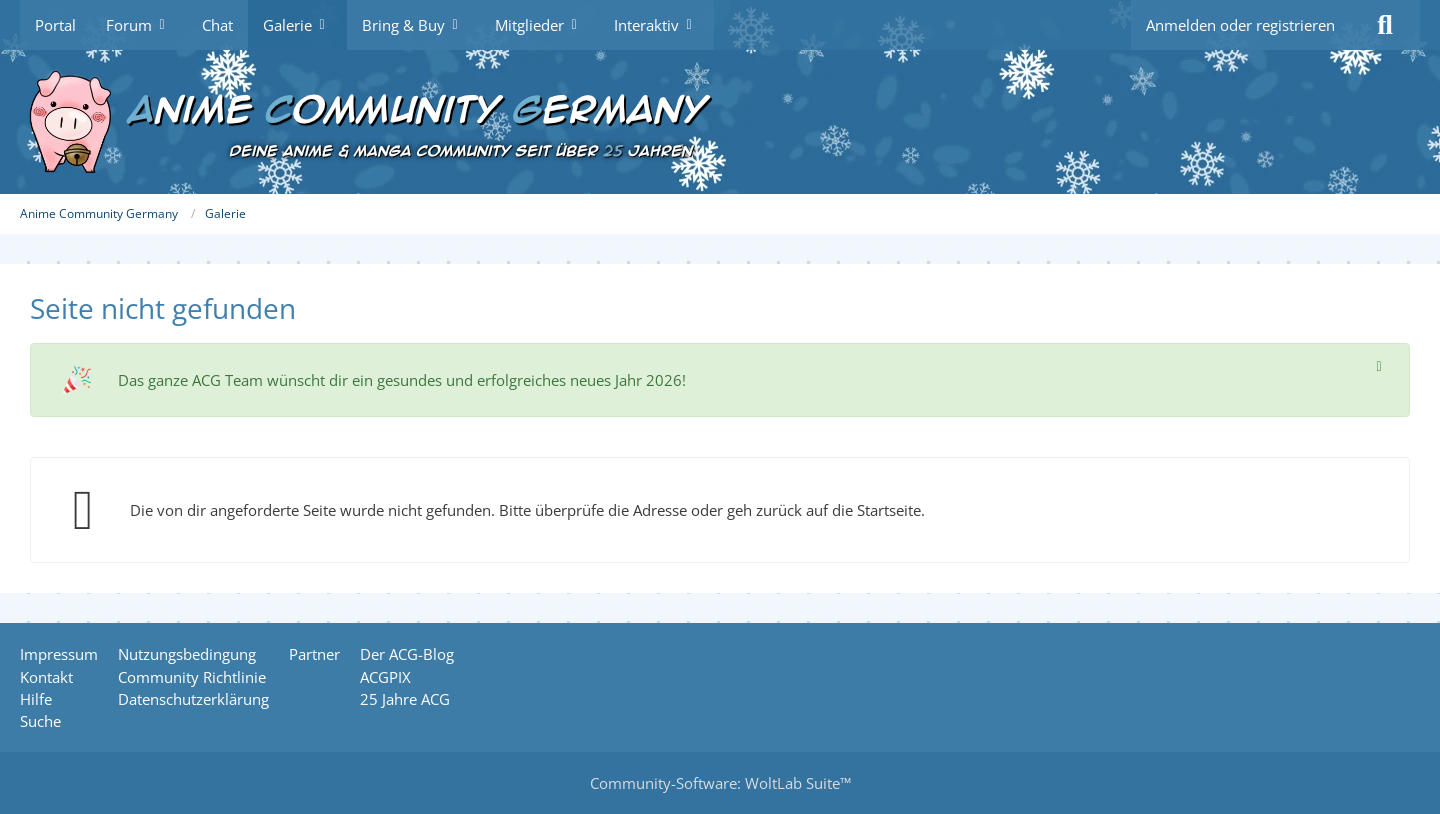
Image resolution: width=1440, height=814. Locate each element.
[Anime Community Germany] (720, 122)
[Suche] (1385, 25)
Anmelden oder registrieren (1240, 25)
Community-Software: (720, 783)
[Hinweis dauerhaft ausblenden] (1379, 365)
